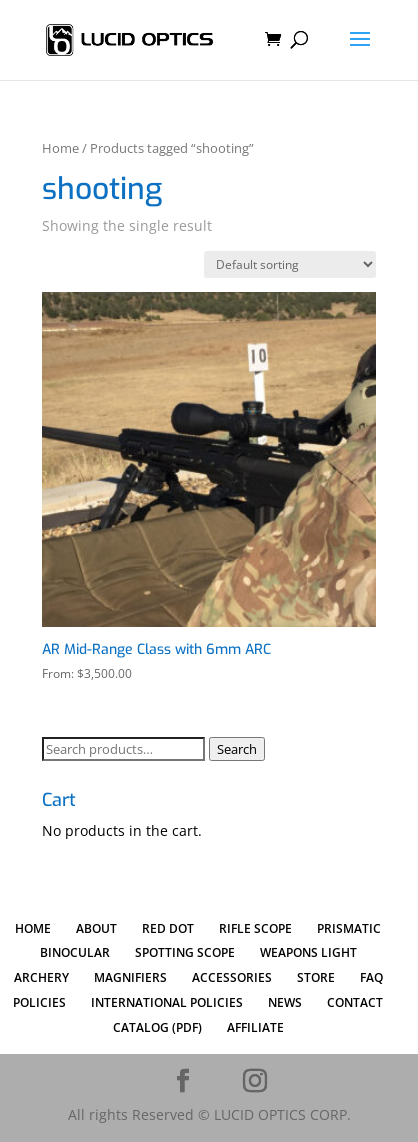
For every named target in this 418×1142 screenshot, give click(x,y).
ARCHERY (41, 977)
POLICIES (39, 1002)
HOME (33, 928)
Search (237, 749)
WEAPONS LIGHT (308, 952)
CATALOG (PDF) (157, 1027)
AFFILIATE (255, 1027)
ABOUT (96, 928)
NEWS (285, 1002)
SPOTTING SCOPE (185, 952)
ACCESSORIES (232, 977)
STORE (316, 977)
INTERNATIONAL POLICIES (167, 1002)
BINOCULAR (75, 952)
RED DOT (168, 928)
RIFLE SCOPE (255, 928)
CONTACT (355, 1002)
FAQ (371, 977)
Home (60, 148)
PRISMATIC (349, 928)
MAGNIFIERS (130, 977)
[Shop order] (290, 264)
